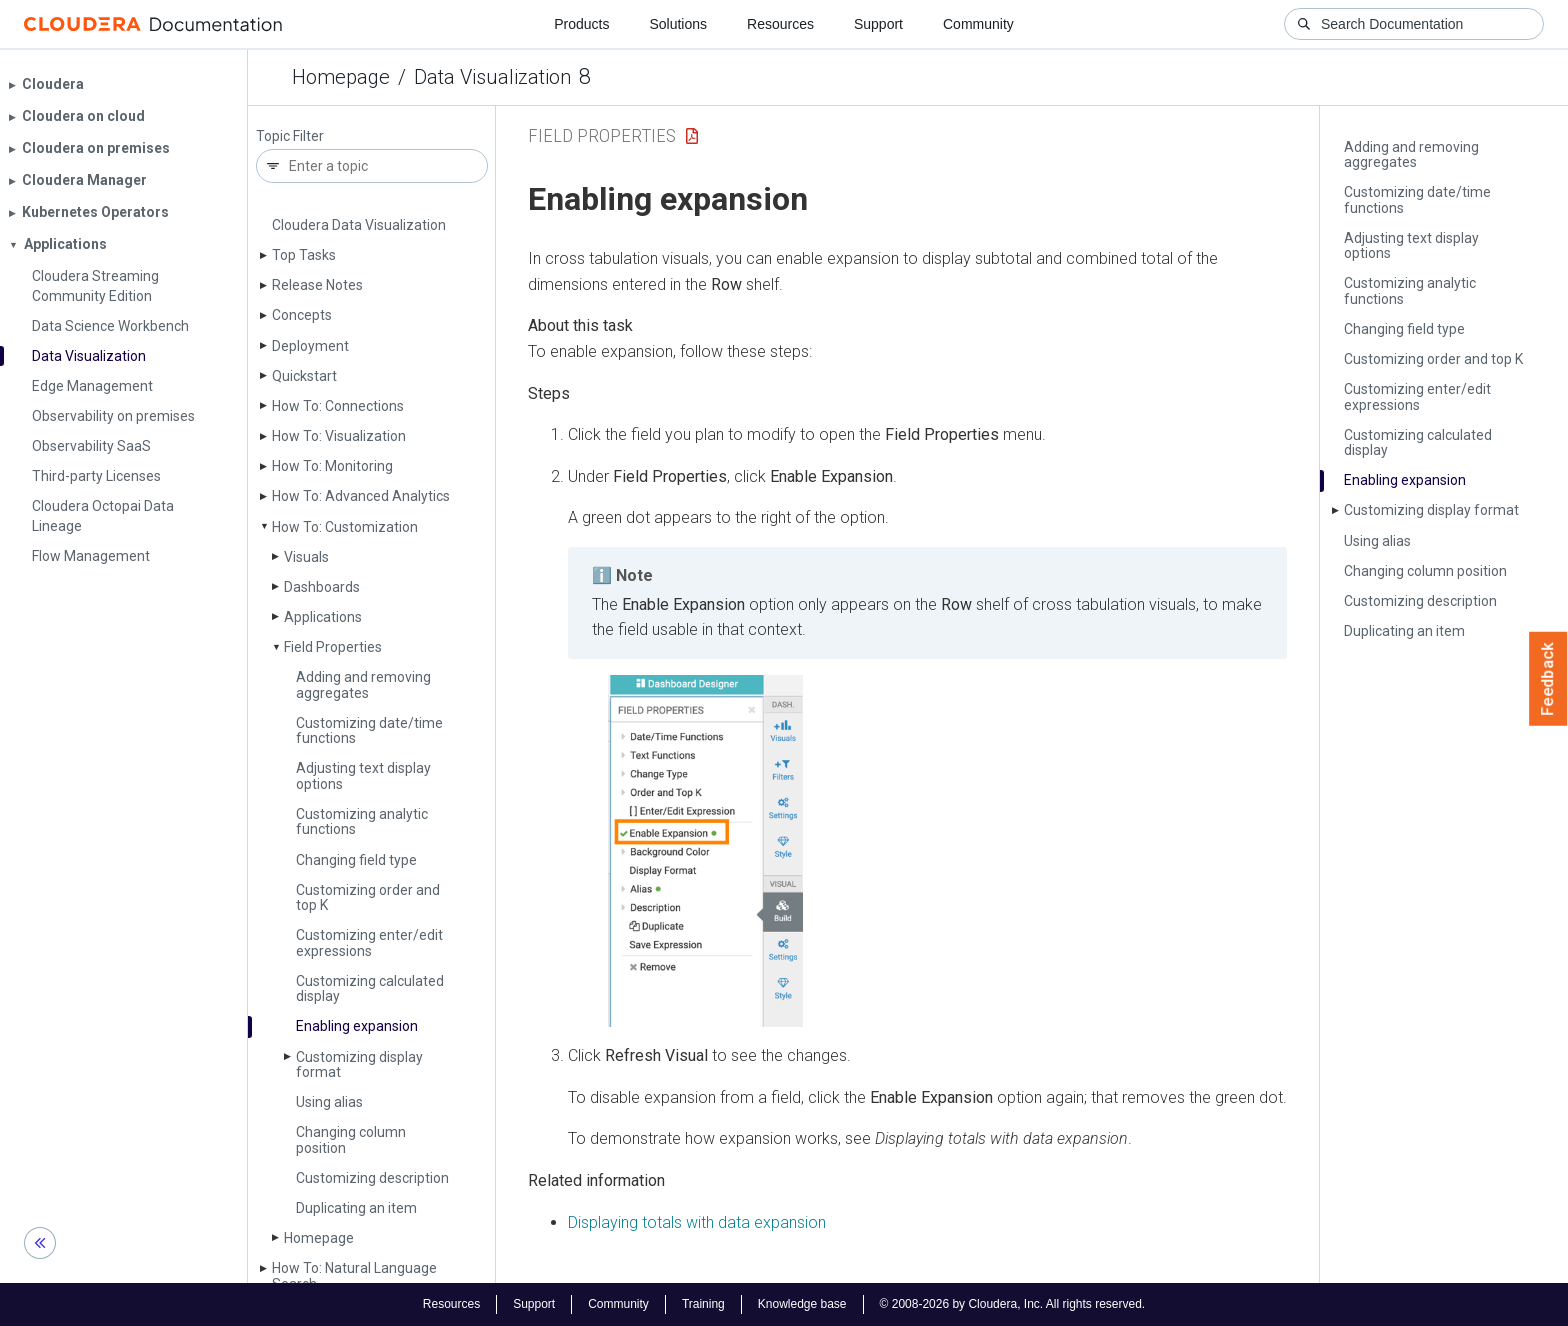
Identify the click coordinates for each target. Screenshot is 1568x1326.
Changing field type (356, 860)
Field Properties (333, 647)
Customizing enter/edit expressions (369, 942)
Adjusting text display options (363, 775)
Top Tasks (304, 255)
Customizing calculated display (370, 988)
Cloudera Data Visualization (359, 225)
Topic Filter (290, 136)
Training (703, 1304)
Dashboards (322, 587)
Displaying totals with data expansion (697, 1222)
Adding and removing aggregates (363, 684)
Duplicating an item (356, 1208)
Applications (323, 617)
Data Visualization (492, 77)
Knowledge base (802, 1304)
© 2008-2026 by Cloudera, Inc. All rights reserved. (1013, 1304)
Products (581, 24)
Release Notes (317, 285)
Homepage (341, 77)
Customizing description (372, 1178)
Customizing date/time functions (369, 730)
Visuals (306, 557)
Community (978, 24)
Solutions (678, 24)
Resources (780, 24)
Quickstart (304, 376)
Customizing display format (359, 1064)
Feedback (1548, 679)
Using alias (329, 1102)
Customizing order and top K (368, 897)
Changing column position (351, 1139)
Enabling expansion (357, 1026)
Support (878, 24)
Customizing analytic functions (362, 821)
